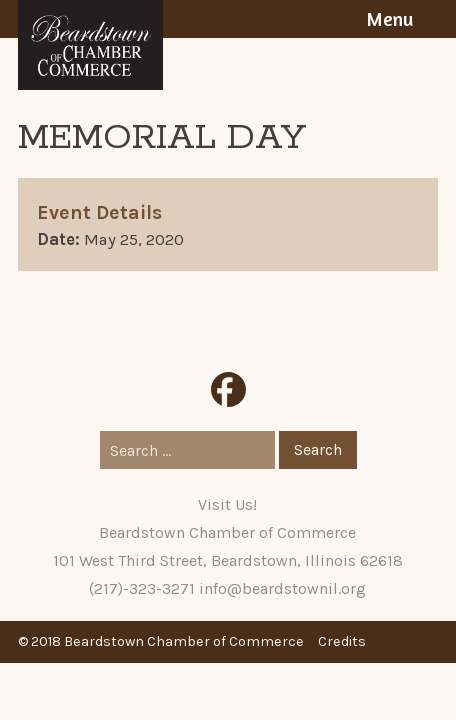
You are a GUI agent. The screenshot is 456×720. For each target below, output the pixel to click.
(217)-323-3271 (142, 588)
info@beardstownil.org (282, 588)
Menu (389, 19)
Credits (342, 641)
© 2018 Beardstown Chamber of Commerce (161, 641)
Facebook (228, 389)
